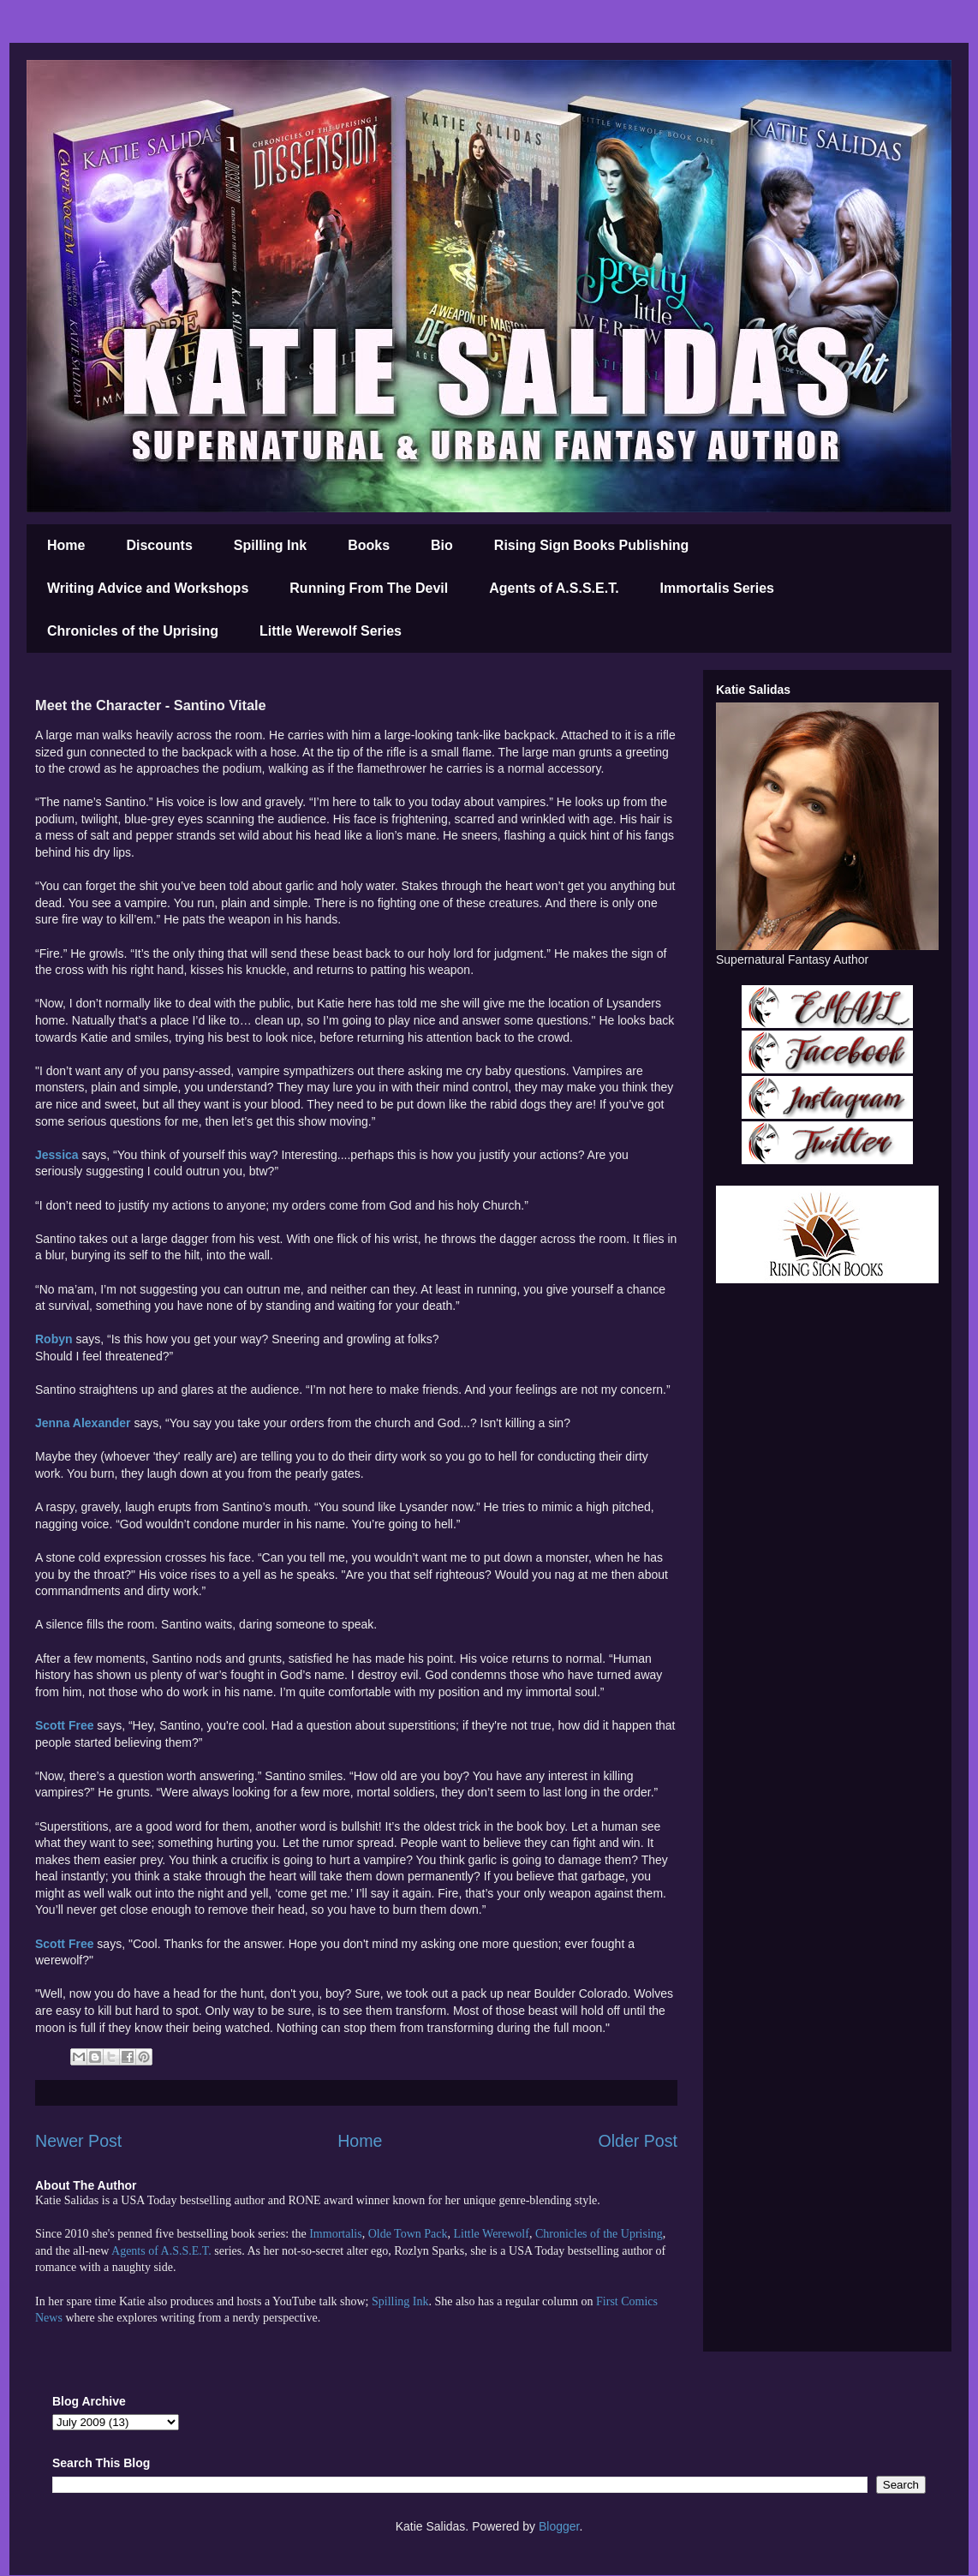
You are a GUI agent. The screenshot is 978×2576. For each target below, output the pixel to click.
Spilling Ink (270, 545)
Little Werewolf (490, 2233)
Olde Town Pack (408, 2233)
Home (66, 545)
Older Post (637, 2140)
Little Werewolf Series (330, 631)
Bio (442, 545)
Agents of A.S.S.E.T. (553, 588)
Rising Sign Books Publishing (591, 545)
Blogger (559, 2526)
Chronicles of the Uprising (132, 631)
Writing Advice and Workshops (147, 588)
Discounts (159, 545)
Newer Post (78, 2140)
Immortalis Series (717, 588)
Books (369, 545)
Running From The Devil (368, 588)
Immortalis (335, 2233)
